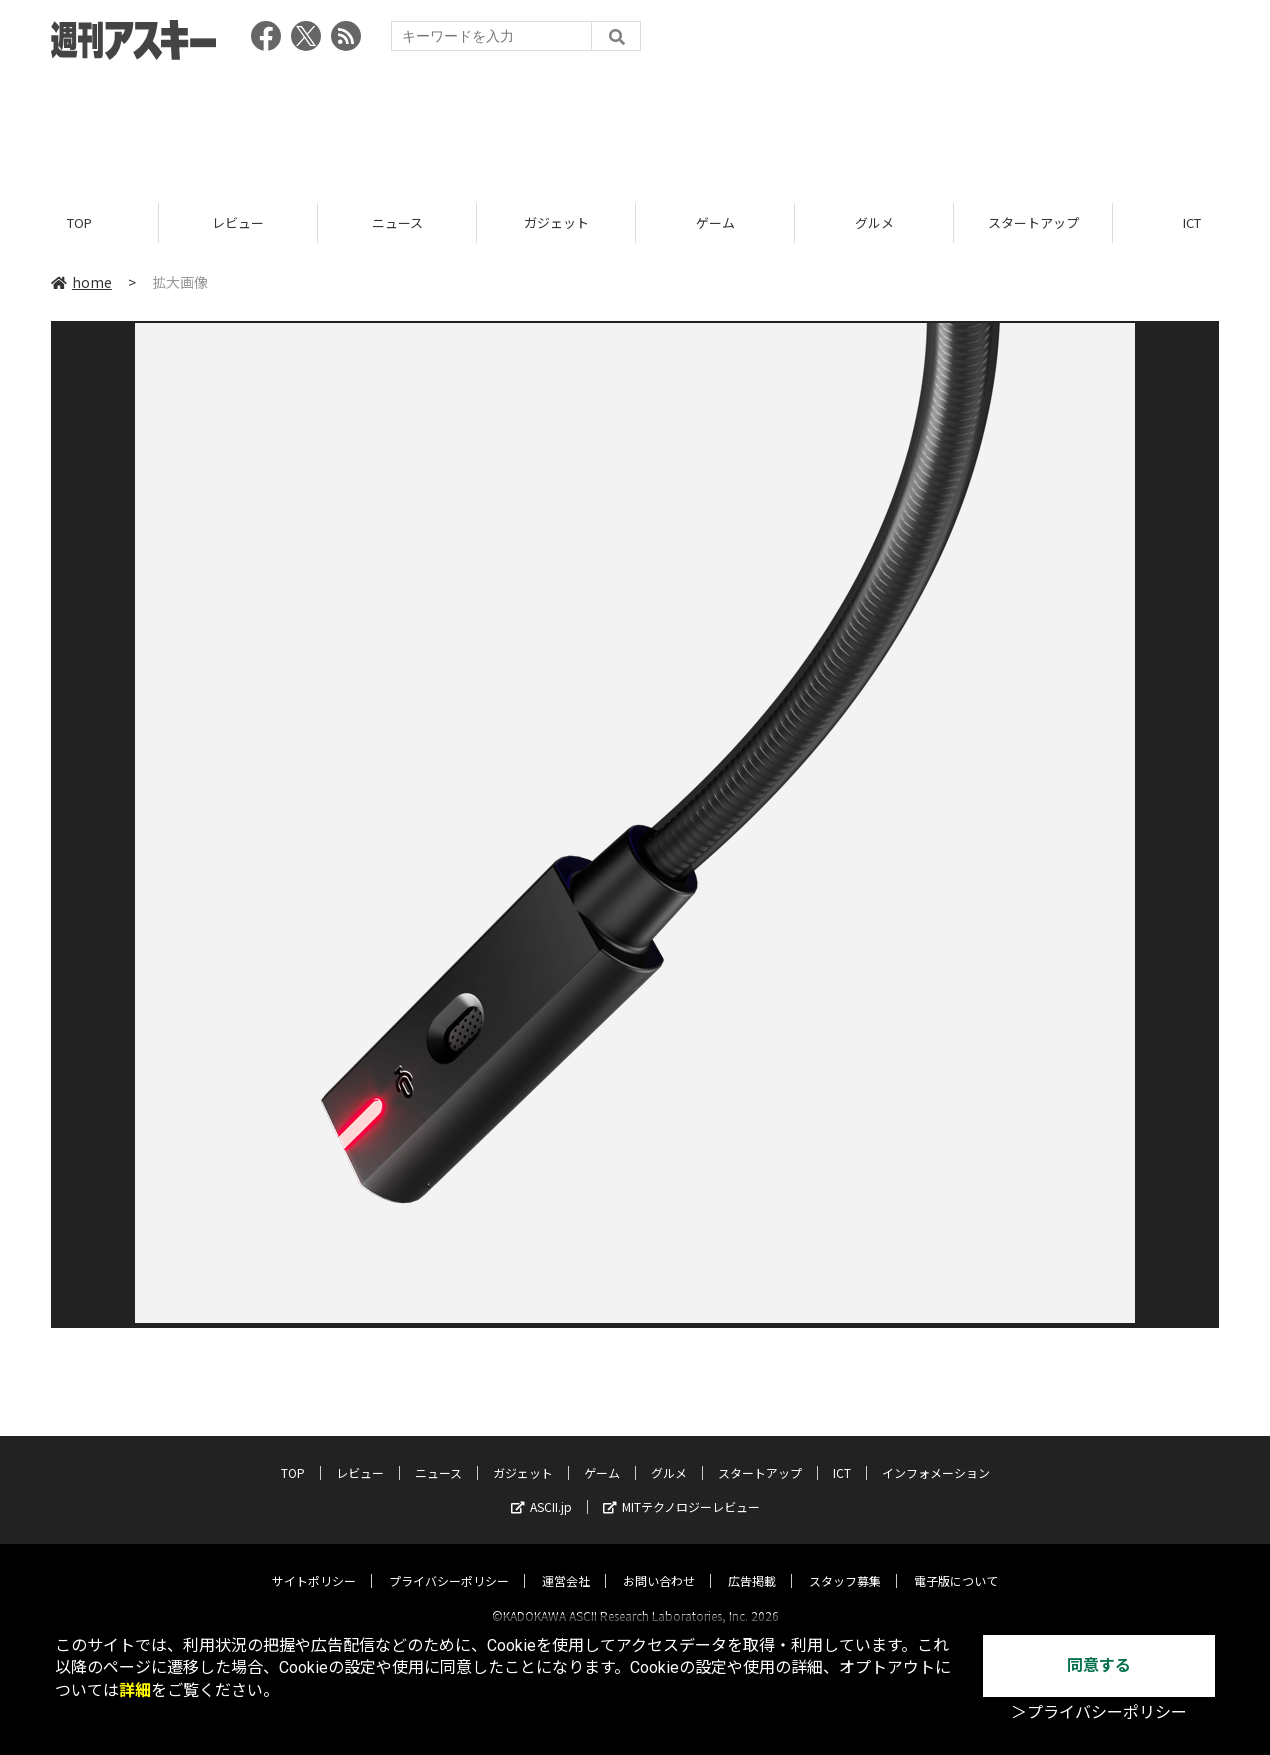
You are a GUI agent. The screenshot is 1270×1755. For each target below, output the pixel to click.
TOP (79, 222)
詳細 (135, 1690)
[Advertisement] (635, 125)
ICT (842, 1454)
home (81, 282)
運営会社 (566, 1562)
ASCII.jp (541, 1488)
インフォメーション (936, 1454)
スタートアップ (1033, 222)
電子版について (956, 1562)
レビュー (238, 222)
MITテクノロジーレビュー (681, 1488)
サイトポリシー (314, 1562)
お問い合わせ (659, 1562)
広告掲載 (752, 1562)
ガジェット (556, 222)
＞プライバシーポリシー (1099, 1712)
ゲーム (715, 222)
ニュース (397, 222)
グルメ (874, 222)
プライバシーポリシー (449, 1562)
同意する (1099, 1665)
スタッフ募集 (845, 1562)
